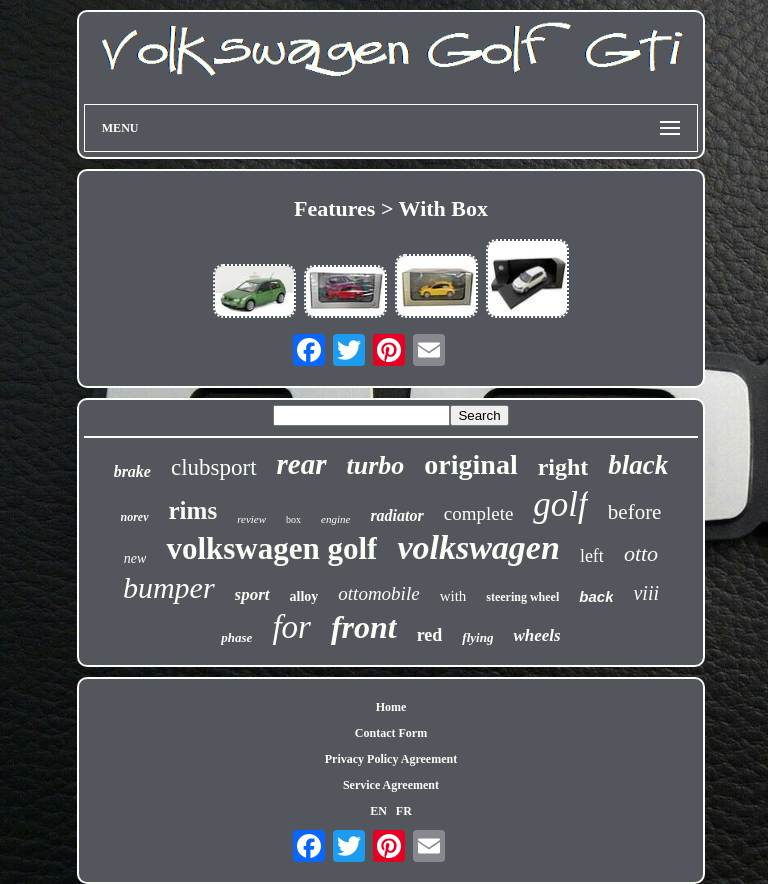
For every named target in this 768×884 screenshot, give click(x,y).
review (251, 519)
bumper (169, 587)
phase (236, 637)
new (135, 558)
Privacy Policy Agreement (391, 759)
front (364, 627)
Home (391, 707)
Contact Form (391, 733)
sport (252, 594)
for (291, 627)
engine (335, 519)
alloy (304, 596)
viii (646, 593)
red (430, 635)
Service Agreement (391, 785)
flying (477, 637)
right (563, 467)
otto (641, 553)
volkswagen (478, 547)
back (596, 596)
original (470, 464)
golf (560, 504)
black (638, 465)
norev (135, 517)
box (293, 519)
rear (302, 464)
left (592, 556)
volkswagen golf (271, 548)
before (635, 512)
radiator (396, 515)
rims (193, 510)
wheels (536, 635)
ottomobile (378, 593)
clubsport (214, 467)
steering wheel (522, 597)
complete (479, 513)
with (453, 596)
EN (378, 811)
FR (404, 811)
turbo (376, 465)
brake (132, 471)
